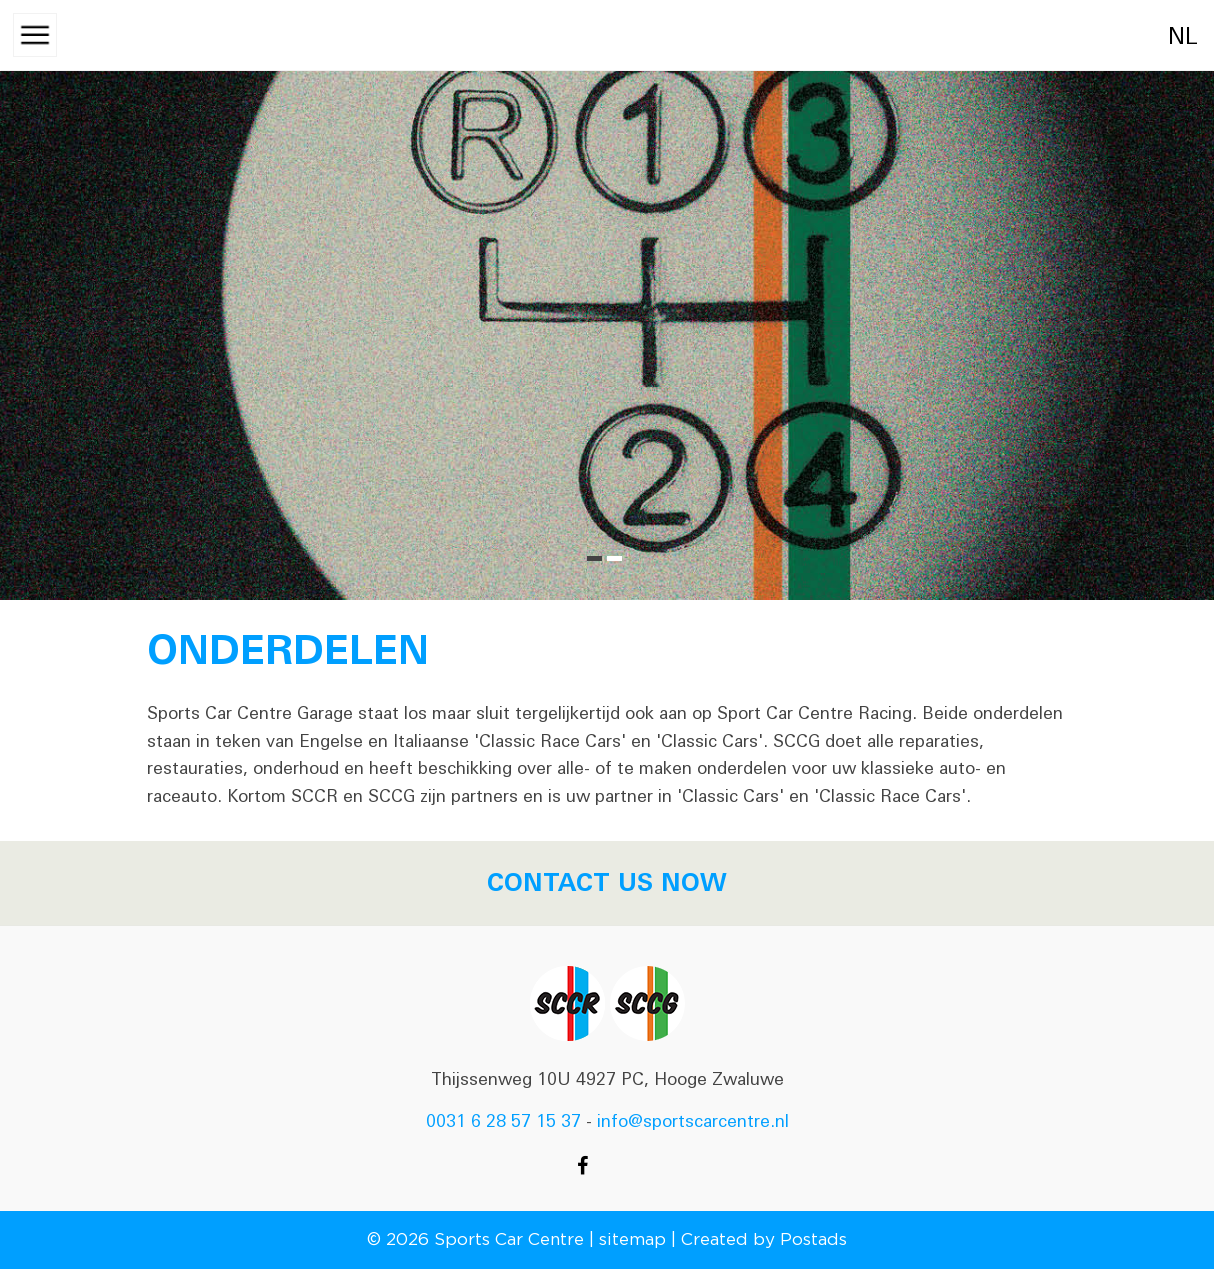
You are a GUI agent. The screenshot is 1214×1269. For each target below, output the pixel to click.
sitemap (632, 1239)
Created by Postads (764, 1239)
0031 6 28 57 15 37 (503, 1121)
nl (1161, 36)
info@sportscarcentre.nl (693, 1121)
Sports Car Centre (509, 1239)
